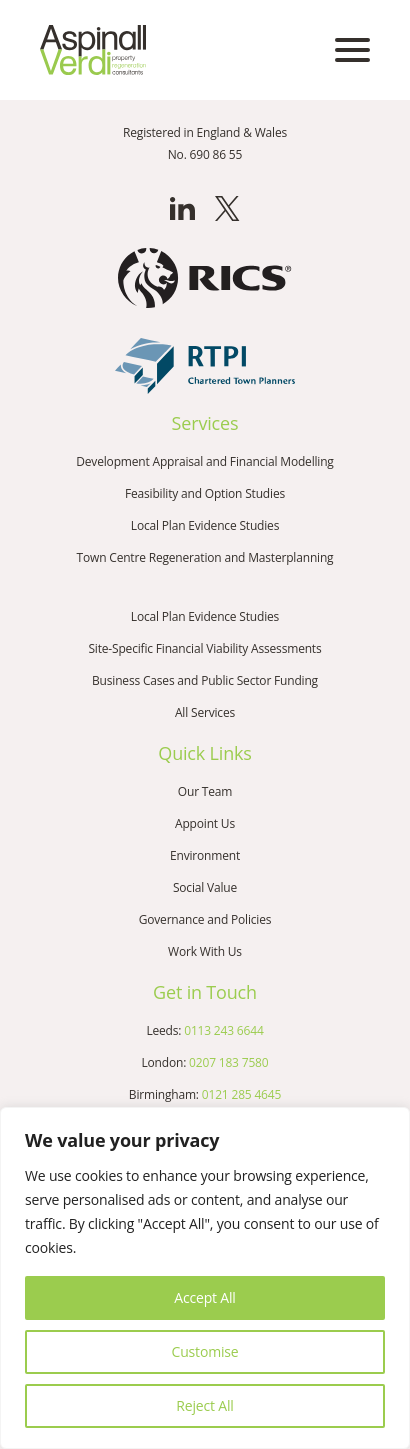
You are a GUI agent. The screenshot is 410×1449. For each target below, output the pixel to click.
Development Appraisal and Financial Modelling (204, 461)
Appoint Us (205, 823)
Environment (205, 855)
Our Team (205, 791)
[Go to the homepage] (93, 50)
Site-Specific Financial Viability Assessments (204, 648)
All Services (205, 712)
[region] (205, 1278)
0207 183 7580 (228, 1062)
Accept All (204, 1297)
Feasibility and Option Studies (205, 493)
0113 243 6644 (223, 1030)
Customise (205, 1351)
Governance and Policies (205, 919)
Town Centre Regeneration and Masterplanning (205, 557)
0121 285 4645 (241, 1094)
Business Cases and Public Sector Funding (205, 680)
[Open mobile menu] (352, 50)
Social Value (205, 887)
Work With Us (205, 951)
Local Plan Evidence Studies (205, 525)
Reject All (204, 1405)
